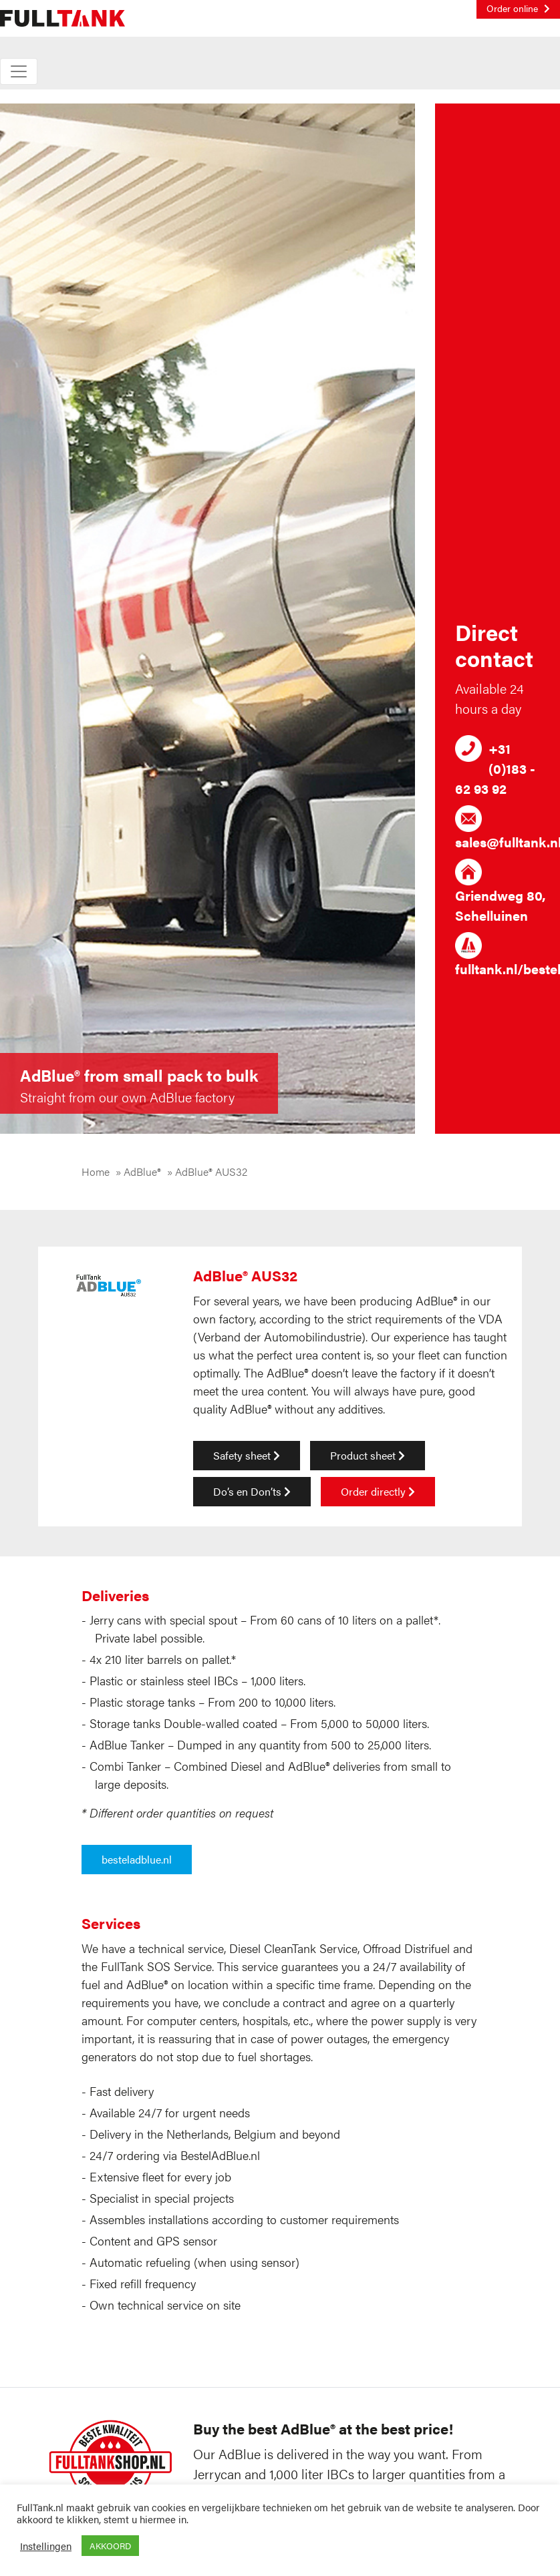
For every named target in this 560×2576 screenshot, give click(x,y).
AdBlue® (142, 1171)
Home (96, 1171)
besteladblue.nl (137, 1859)
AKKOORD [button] (110, 2545)
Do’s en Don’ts (252, 1491)
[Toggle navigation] (18, 71)
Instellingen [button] (46, 2546)
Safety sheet (246, 1455)
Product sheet (367, 1455)
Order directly (378, 1491)
